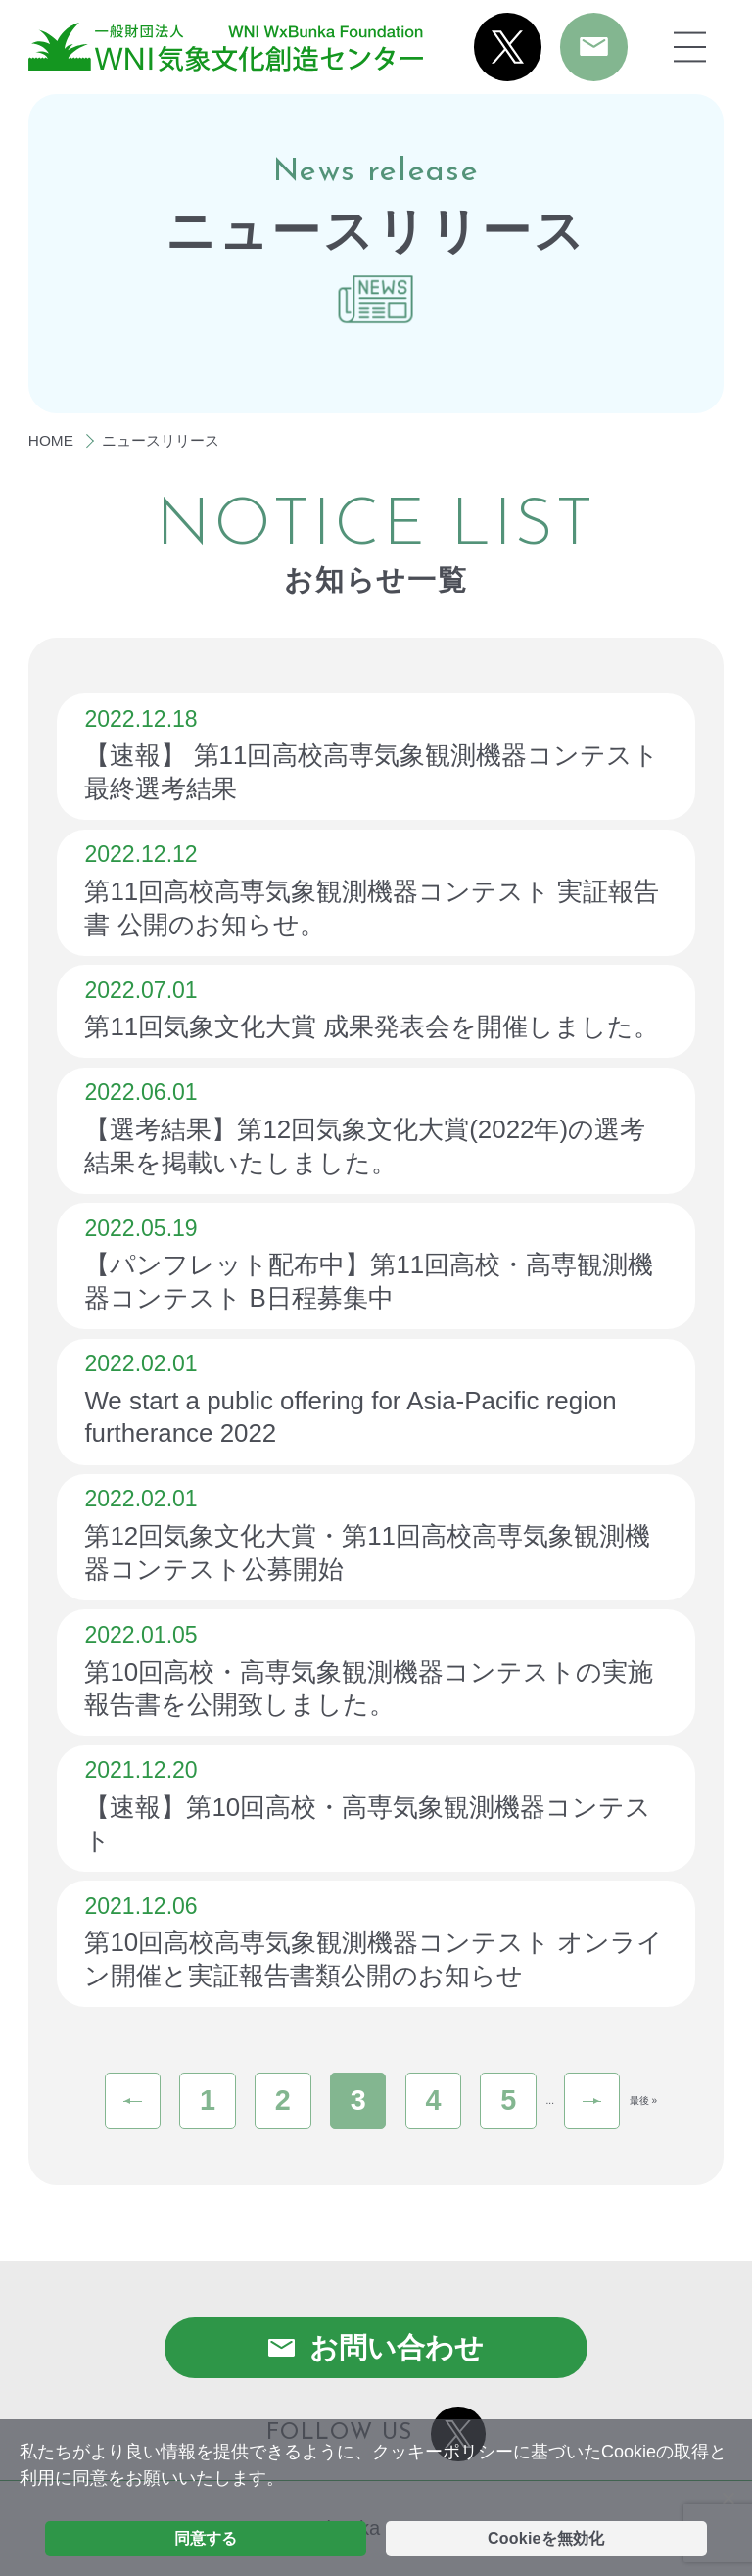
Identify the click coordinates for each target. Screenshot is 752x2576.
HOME (50, 440)
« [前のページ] (133, 2101)
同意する (206, 2538)
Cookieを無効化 (546, 2538)
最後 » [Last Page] (643, 2101)
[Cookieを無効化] (727, 2497)
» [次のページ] (592, 2101)
